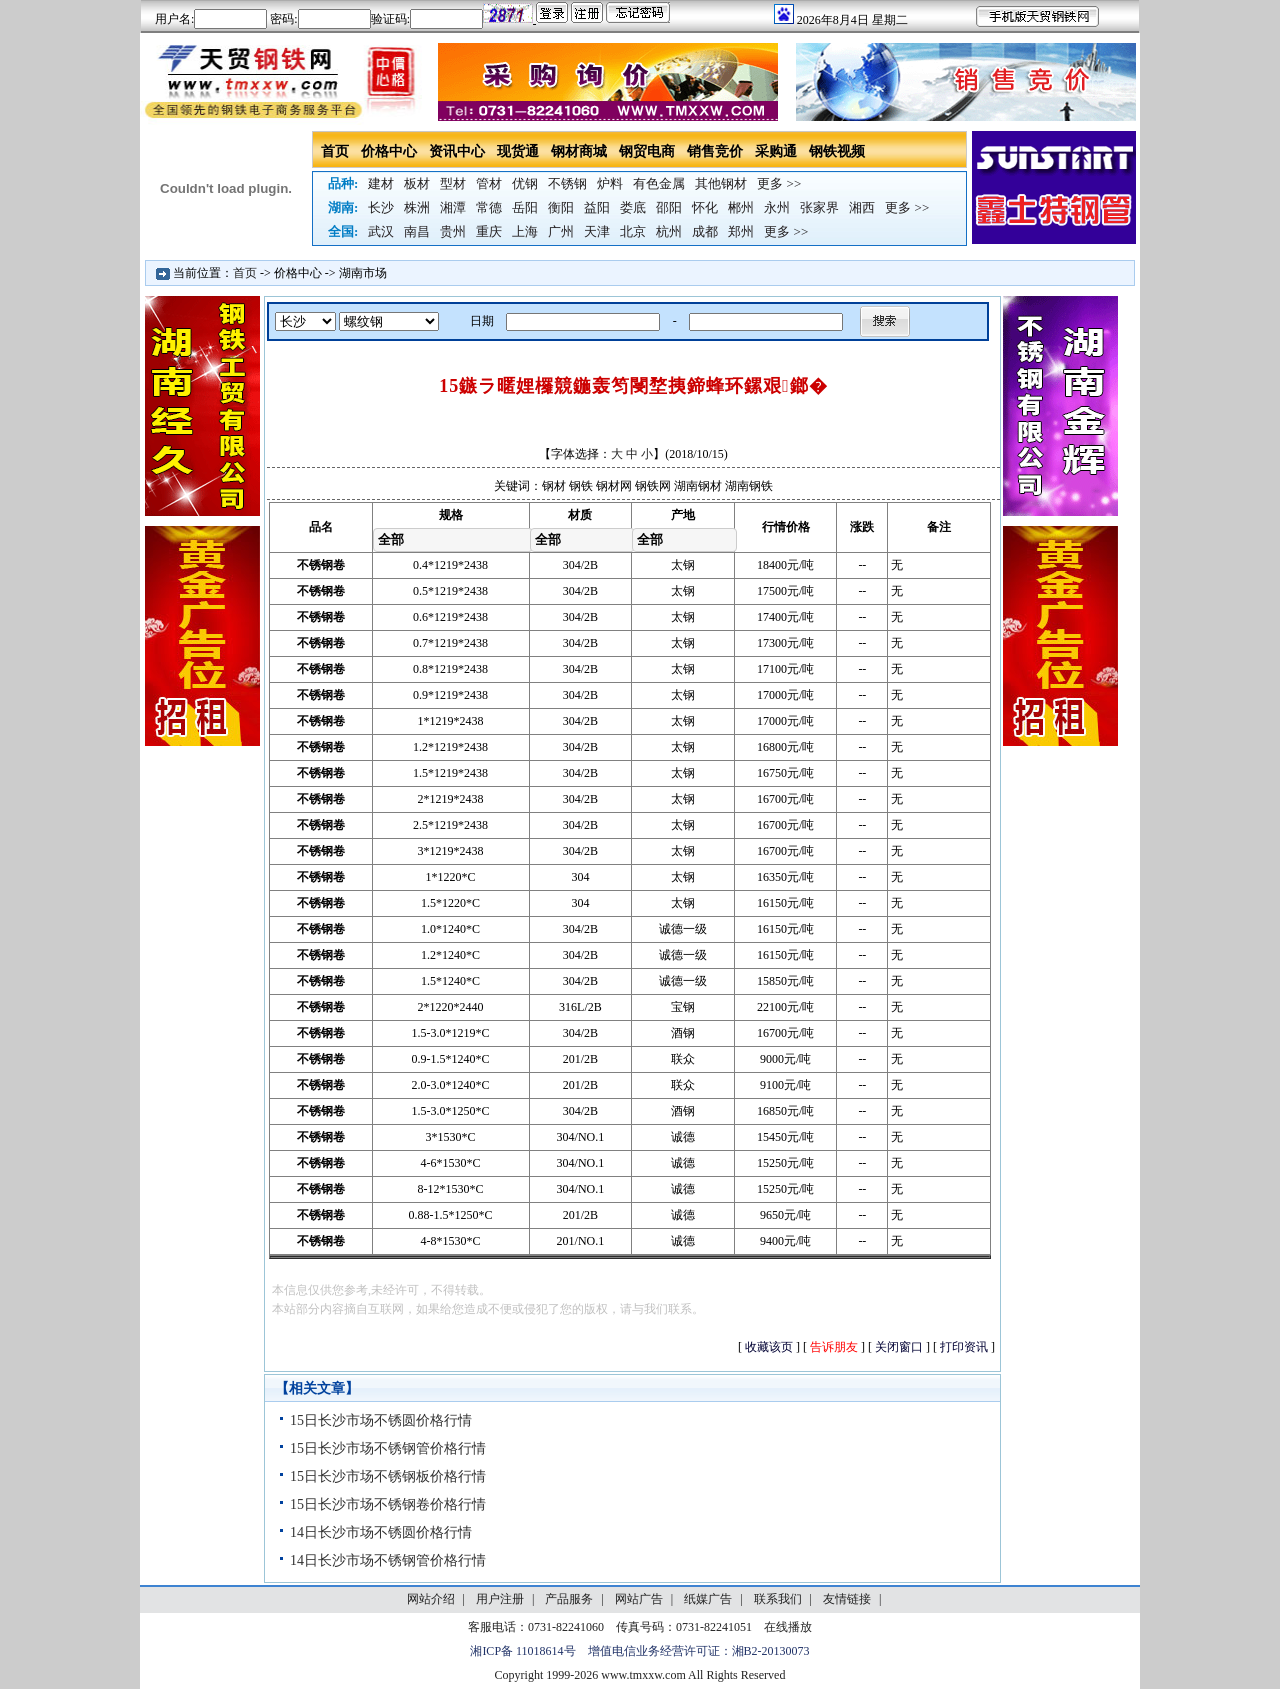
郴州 (741, 207)
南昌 (417, 231)
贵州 (453, 231)
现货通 (518, 151)
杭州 (669, 231)
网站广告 (639, 1599)
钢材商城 (579, 151)
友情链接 (847, 1599)
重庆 (489, 231)
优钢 (525, 183)
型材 (453, 183)
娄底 (633, 207)
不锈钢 (567, 183)
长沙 (381, 207)
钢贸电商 (647, 151)
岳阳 (525, 207)
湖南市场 (363, 273)
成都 (705, 231)
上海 (525, 231)
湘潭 (453, 207)
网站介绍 (431, 1599)
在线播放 (788, 1627)
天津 (597, 231)
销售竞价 (715, 151)
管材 (489, 183)
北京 (633, 231)
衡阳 (561, 207)
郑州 (741, 231)
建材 (381, 183)
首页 (335, 151)
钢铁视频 (837, 151)
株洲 (417, 207)
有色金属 (659, 183)
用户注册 (500, 1599)
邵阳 (669, 207)
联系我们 (778, 1599)
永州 (777, 207)
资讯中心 (457, 151)
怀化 (705, 207)
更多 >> (779, 183)
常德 (489, 207)
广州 (561, 231)
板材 (417, 183)
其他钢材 (721, 183)
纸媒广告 (708, 1599)
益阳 (597, 207)
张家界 (819, 207)
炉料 (610, 183)
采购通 (776, 151)
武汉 (381, 231)
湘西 (862, 207)
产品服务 (569, 1599)
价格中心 (389, 151)
